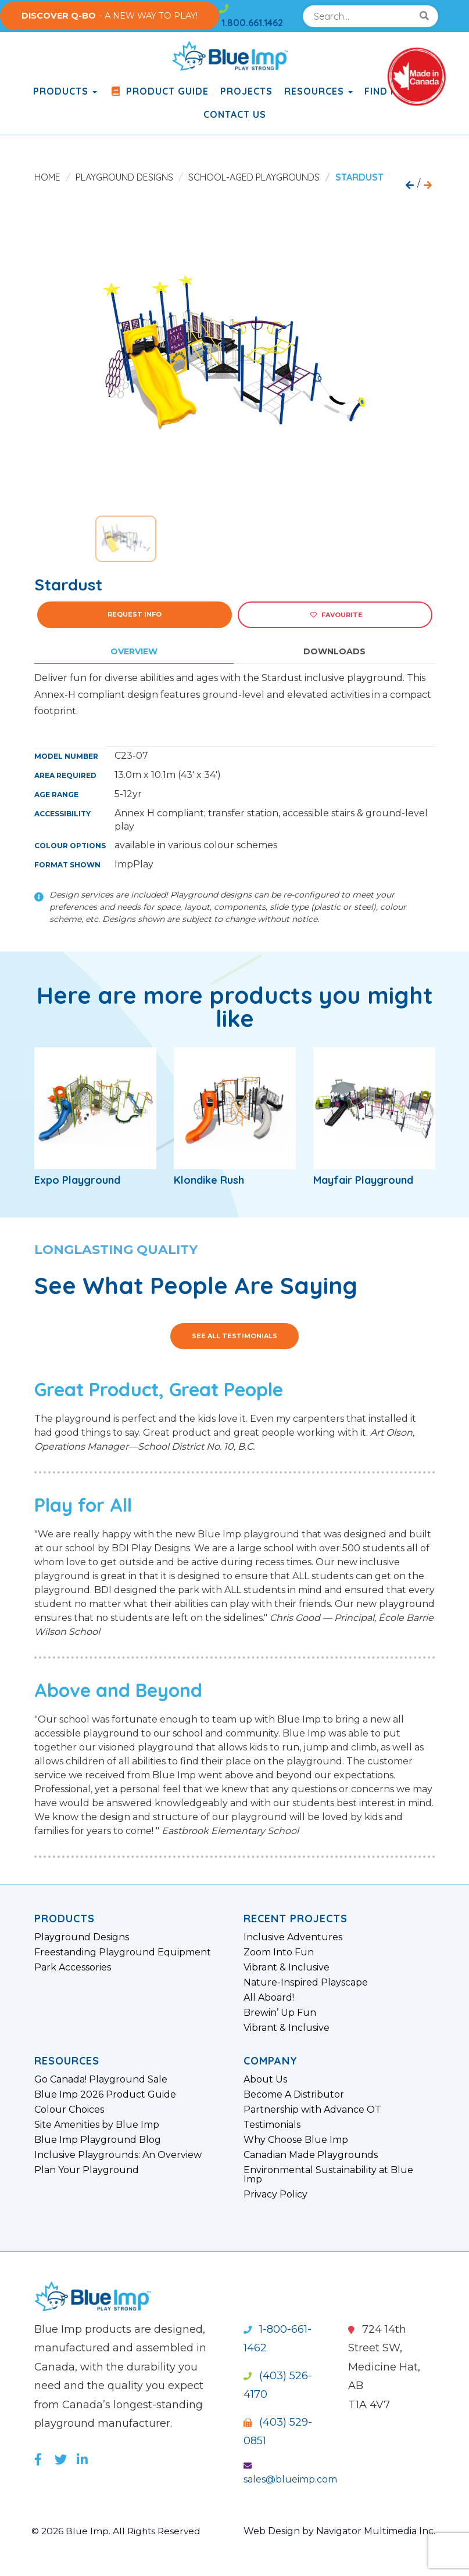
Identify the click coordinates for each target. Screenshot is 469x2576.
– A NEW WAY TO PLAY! (110, 15)
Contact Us (234, 114)
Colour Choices (69, 2109)
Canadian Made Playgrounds (311, 2155)
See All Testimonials (234, 1336)
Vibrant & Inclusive (287, 1967)
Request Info (135, 614)
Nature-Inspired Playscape (306, 1982)
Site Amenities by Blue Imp (96, 2125)
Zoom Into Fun (279, 1952)
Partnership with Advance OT (312, 2109)
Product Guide (159, 91)
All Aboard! (269, 1997)
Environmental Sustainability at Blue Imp (328, 2175)
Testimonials (272, 2125)
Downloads (334, 651)
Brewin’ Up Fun (280, 2012)
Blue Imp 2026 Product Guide (105, 2094)
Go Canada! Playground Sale (100, 2079)
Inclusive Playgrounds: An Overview (118, 2155)
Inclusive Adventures (293, 1937)
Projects (246, 91)
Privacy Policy (275, 2194)
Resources (318, 91)
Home (47, 177)
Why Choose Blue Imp (296, 2140)
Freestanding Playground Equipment (122, 1952)
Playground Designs (124, 177)
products (65, 91)
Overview (133, 651)
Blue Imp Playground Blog (97, 2140)
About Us (265, 2079)
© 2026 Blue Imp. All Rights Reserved (118, 2531)
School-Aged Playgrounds (254, 177)
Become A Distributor (294, 2094)
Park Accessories (72, 1967)
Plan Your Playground (86, 2170)
